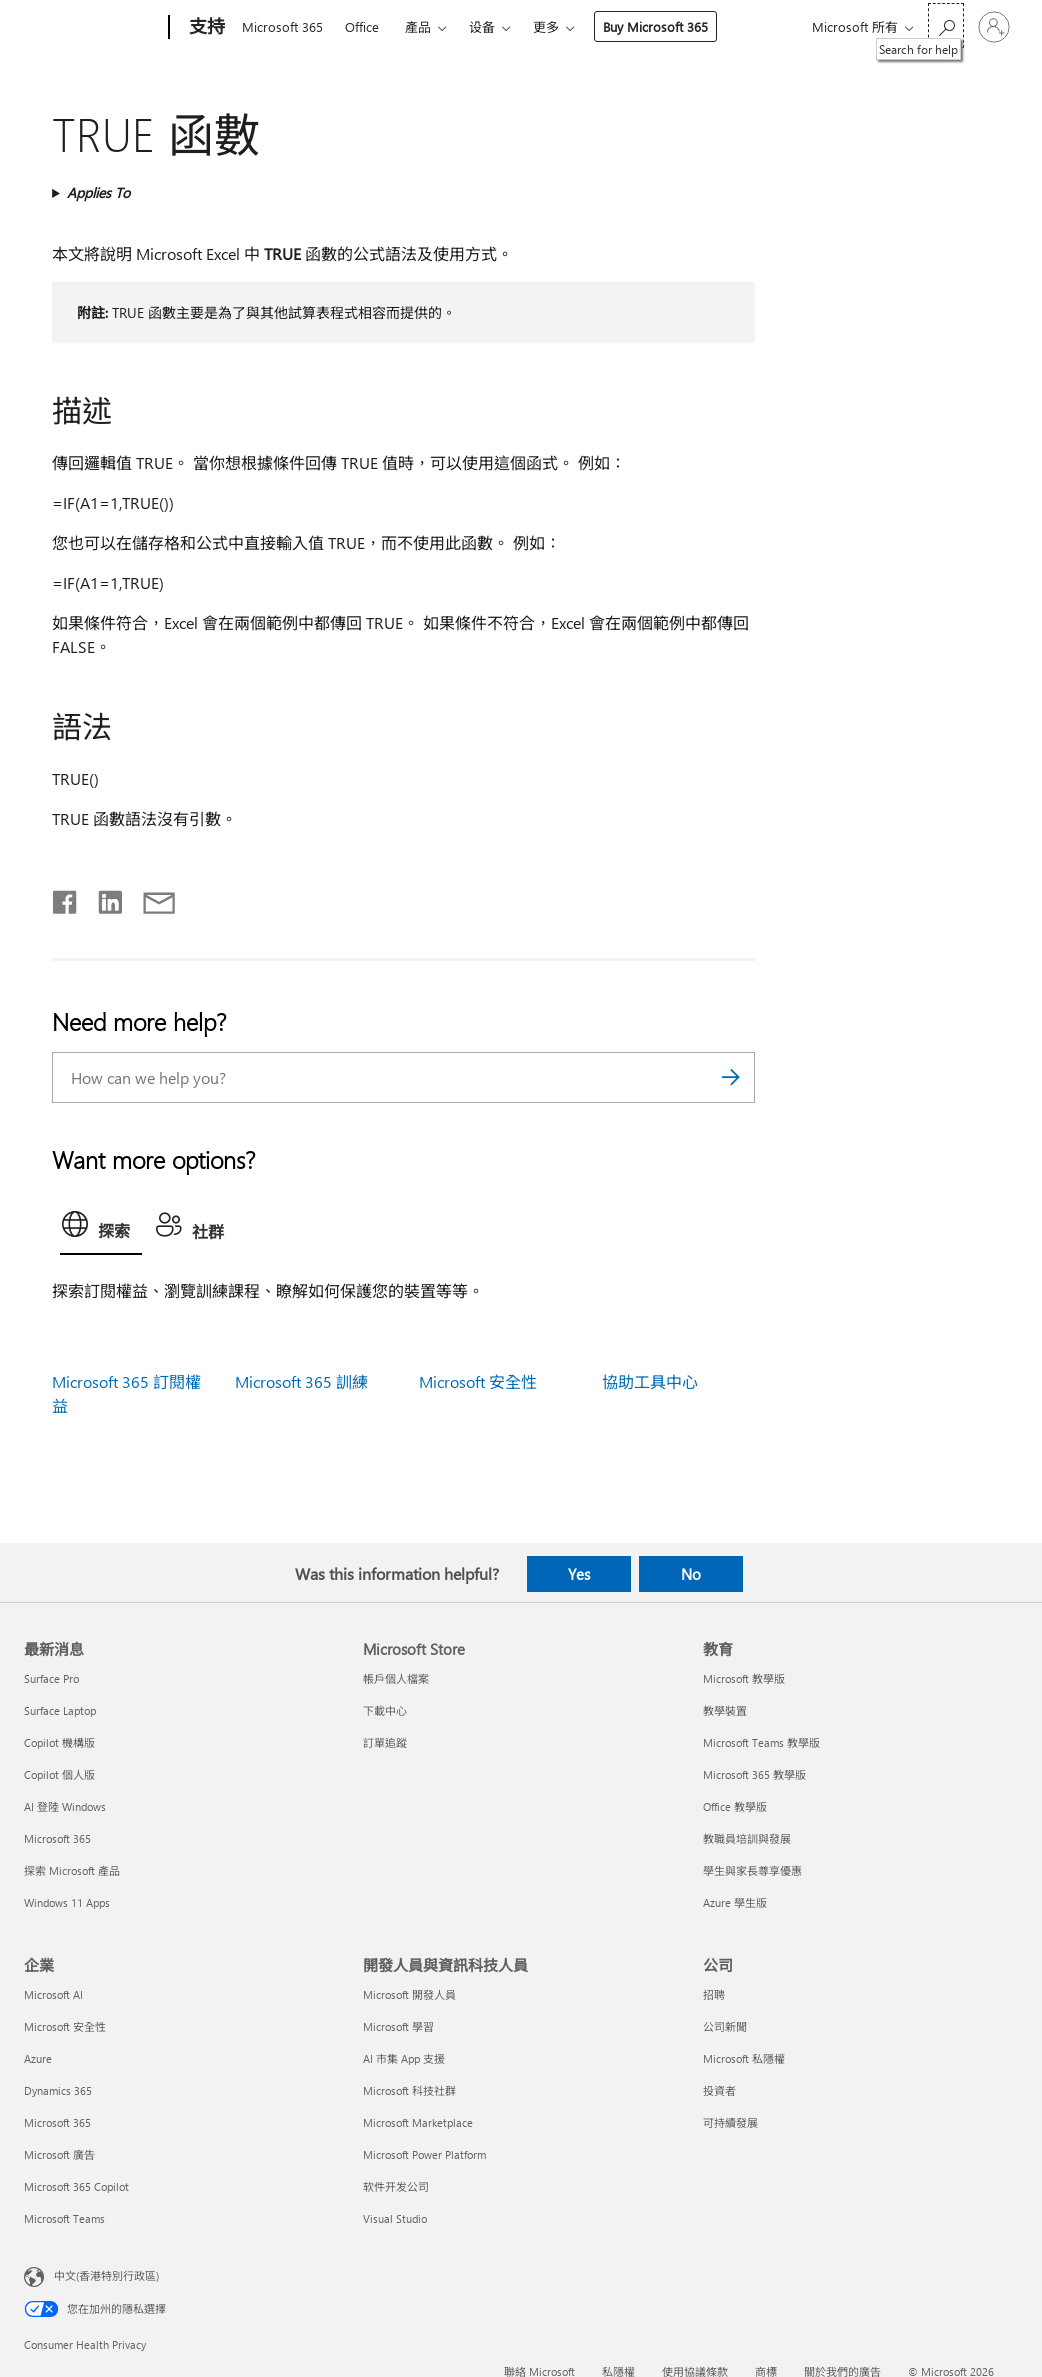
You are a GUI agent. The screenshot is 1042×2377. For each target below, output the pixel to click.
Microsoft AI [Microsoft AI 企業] (53, 1994)
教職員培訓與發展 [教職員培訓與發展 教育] (747, 1838)
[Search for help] (946, 25)
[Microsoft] (92, 28)
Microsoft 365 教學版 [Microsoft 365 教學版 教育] (754, 1774)
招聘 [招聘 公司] (714, 1994)
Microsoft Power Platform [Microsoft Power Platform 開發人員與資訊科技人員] (424, 2154)
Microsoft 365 (282, 26)
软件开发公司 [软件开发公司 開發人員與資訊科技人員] (396, 2186)
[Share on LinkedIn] (102, 898)
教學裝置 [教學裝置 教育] (725, 1710)
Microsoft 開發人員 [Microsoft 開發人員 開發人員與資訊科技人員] (409, 1994)
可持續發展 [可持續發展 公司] (730, 2122)
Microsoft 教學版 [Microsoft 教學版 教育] (744, 1678)
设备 (482, 26)
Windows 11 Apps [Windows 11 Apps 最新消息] (67, 1902)
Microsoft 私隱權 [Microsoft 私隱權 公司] (744, 2058)
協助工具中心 (650, 1381)
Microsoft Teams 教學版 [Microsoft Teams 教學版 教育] (761, 1742)
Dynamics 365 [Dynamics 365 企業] (58, 2090)
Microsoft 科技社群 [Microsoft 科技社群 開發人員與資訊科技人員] (409, 2090)
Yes (579, 1574)
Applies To (98, 192)
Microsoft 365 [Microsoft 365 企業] (57, 2122)
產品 (418, 26)
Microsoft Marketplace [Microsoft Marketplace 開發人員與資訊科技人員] (418, 2122)
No (691, 1574)
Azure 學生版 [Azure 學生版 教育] (735, 1902)
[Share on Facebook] (66, 898)
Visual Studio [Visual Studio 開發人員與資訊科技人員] (395, 2218)
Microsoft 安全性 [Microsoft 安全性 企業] (65, 2026)
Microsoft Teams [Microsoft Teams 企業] (64, 2218)
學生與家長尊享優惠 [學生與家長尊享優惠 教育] (752, 1870)
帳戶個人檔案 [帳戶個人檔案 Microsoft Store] (396, 1678)
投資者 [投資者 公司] (719, 2090)
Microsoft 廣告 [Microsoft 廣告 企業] (59, 2154)
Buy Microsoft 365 (655, 26)
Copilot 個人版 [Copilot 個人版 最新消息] (59, 1774)
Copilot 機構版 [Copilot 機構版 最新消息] (59, 1742)
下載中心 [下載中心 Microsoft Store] (385, 1710)
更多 (546, 26)
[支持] (205, 28)
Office (362, 26)
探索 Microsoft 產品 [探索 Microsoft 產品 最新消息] (72, 1870)
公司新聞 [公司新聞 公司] (725, 2026)
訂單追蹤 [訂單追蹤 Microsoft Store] (385, 1742)
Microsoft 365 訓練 (301, 1381)
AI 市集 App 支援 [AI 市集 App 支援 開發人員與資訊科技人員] (404, 2058)
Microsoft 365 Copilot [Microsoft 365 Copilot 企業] (76, 2186)
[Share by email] (150, 898)
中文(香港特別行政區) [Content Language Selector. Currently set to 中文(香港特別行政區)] (106, 2275)
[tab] (101, 1229)
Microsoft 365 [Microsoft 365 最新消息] (57, 1838)
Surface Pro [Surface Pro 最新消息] (51, 1678)
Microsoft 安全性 (478, 1381)
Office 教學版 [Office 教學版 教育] (735, 1806)
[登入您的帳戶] (994, 27)
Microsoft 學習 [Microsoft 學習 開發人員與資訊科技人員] (398, 2026)
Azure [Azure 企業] (38, 2058)
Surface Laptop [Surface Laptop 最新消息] (60, 1710)
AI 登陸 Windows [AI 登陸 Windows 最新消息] (65, 1806)
